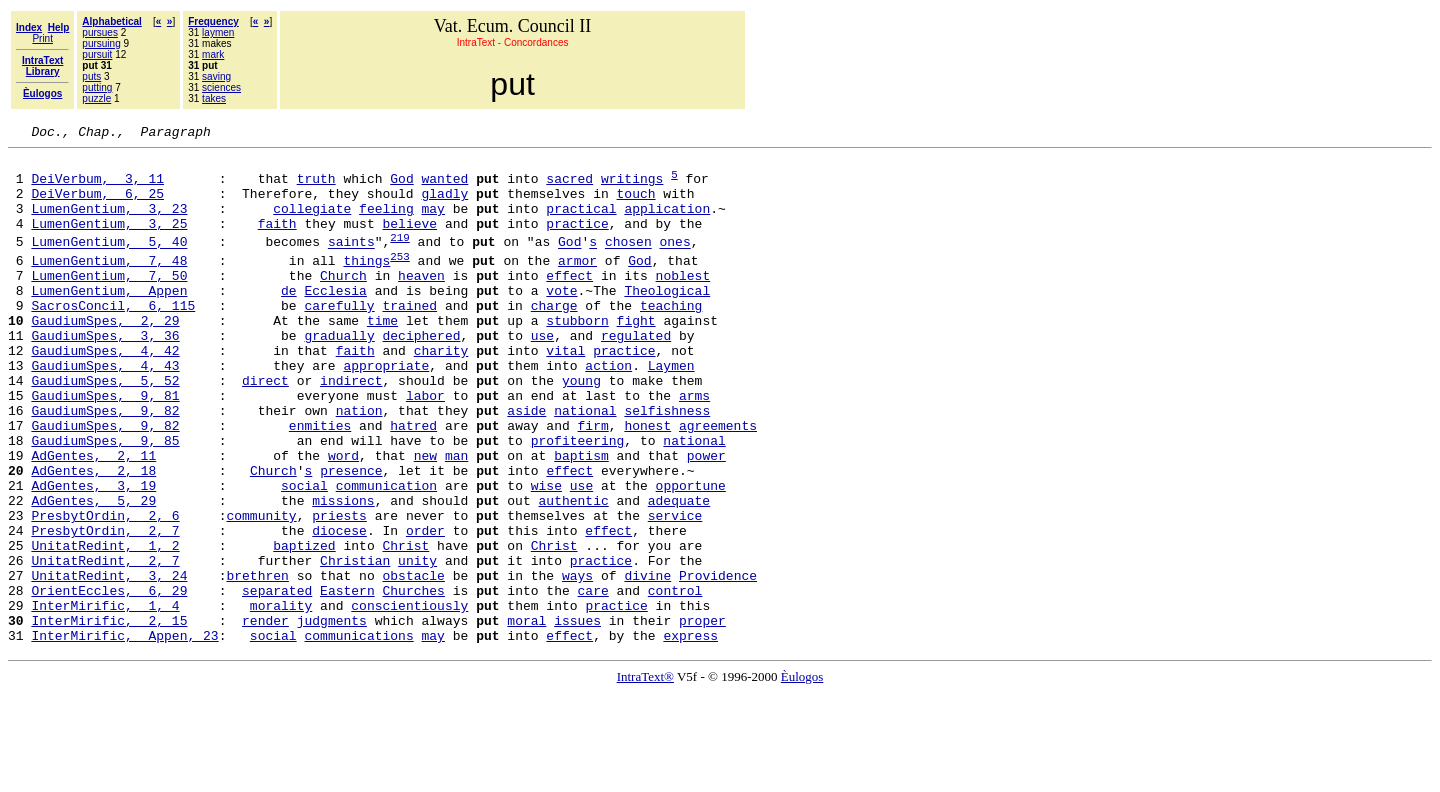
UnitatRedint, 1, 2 (105, 626)
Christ (405, 626)
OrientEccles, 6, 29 (109, 680)
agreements (718, 482)
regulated (636, 374)
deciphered (421, 374)
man (456, 518)
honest (647, 482)
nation (359, 464)
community (261, 590)
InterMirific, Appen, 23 (124, 734)
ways (577, 662)
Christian (355, 644)
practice (577, 241)
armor (577, 284)
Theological (667, 320)
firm (592, 482)
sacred (569, 187)
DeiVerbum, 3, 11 (97, 187)
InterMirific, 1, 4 (105, 698)
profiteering (578, 500)
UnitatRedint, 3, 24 (109, 662)
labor (425, 446)
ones (674, 263)
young (581, 428)
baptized (304, 626)
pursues (100, 32)
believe (409, 241)
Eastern (347, 680)
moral (526, 716)
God (401, 187)
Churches (413, 680)
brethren (257, 662)
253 (400, 279)
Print (42, 38)
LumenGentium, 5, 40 (109, 263)
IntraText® (645, 775)
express (690, 734)
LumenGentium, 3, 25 (109, 241)
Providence (718, 662)
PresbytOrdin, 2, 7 (105, 608)
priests (339, 590)
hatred (413, 482)
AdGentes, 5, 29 (93, 572)
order (425, 608)
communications (358, 734)
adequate (679, 572)
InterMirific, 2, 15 (109, 716)
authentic (573, 572)
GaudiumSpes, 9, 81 (105, 446)
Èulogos (802, 775)
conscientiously (409, 698)
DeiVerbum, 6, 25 (97, 205)
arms (694, 446)
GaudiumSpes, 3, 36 (105, 374)
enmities (320, 482)
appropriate (386, 410)
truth (316, 187)
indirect (351, 428)
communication (386, 554)
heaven (421, 302)
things (366, 284)
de (289, 320)
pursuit (97, 54)
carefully (339, 338)
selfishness (667, 464)
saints (351, 263)
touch (635, 205)
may (432, 223)
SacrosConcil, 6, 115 (113, 338)
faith (277, 241)
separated (277, 680)
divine (647, 662)
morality (281, 698)
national (585, 464)
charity (441, 392)
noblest (683, 302)
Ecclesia (335, 320)
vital (565, 392)
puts (91, 76)
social (304, 554)
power (706, 518)
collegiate (312, 223)
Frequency (213, 21)
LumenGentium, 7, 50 (109, 302)
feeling (386, 223)
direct (265, 428)
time (382, 356)
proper (702, 716)
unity (417, 644)
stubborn (577, 356)
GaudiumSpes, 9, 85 (105, 500)
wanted (444, 187)
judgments (332, 716)
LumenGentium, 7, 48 (109, 284)
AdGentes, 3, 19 (93, 554)
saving (216, 76)
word (343, 518)
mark (213, 54)
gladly (444, 205)
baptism (581, 518)
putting (97, 87)
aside (526, 464)
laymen (218, 32)
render (265, 716)
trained (409, 338)
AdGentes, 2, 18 (93, 536)
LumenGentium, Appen (109, 320)
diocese (339, 608)
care (593, 680)
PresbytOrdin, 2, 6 (105, 590)
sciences (221, 87)
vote (561, 320)
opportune (691, 554)
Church (343, 302)
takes (214, 98)
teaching (671, 338)
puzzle (96, 98)
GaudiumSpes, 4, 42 (105, 392)
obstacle (413, 662)
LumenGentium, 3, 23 (109, 223)
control (675, 680)
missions (343, 572)
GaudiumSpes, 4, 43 (105, 410)
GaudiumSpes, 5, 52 (105, 428)
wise (546, 554)
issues (577, 716)
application (667, 223)
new (425, 518)
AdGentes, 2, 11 (93, 518)
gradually (339, 374)
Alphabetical (111, 21)
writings (632, 187)
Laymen (671, 410)
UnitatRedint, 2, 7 (105, 644)
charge (554, 338)
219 (400, 257)
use (542, 374)
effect (569, 302)
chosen (628, 263)
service (675, 590)
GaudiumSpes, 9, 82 (105, 464)
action (608, 410)
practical (581, 223)
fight (635, 356)
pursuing (101, 43)
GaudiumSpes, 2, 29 (105, 356)
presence (351, 536)
